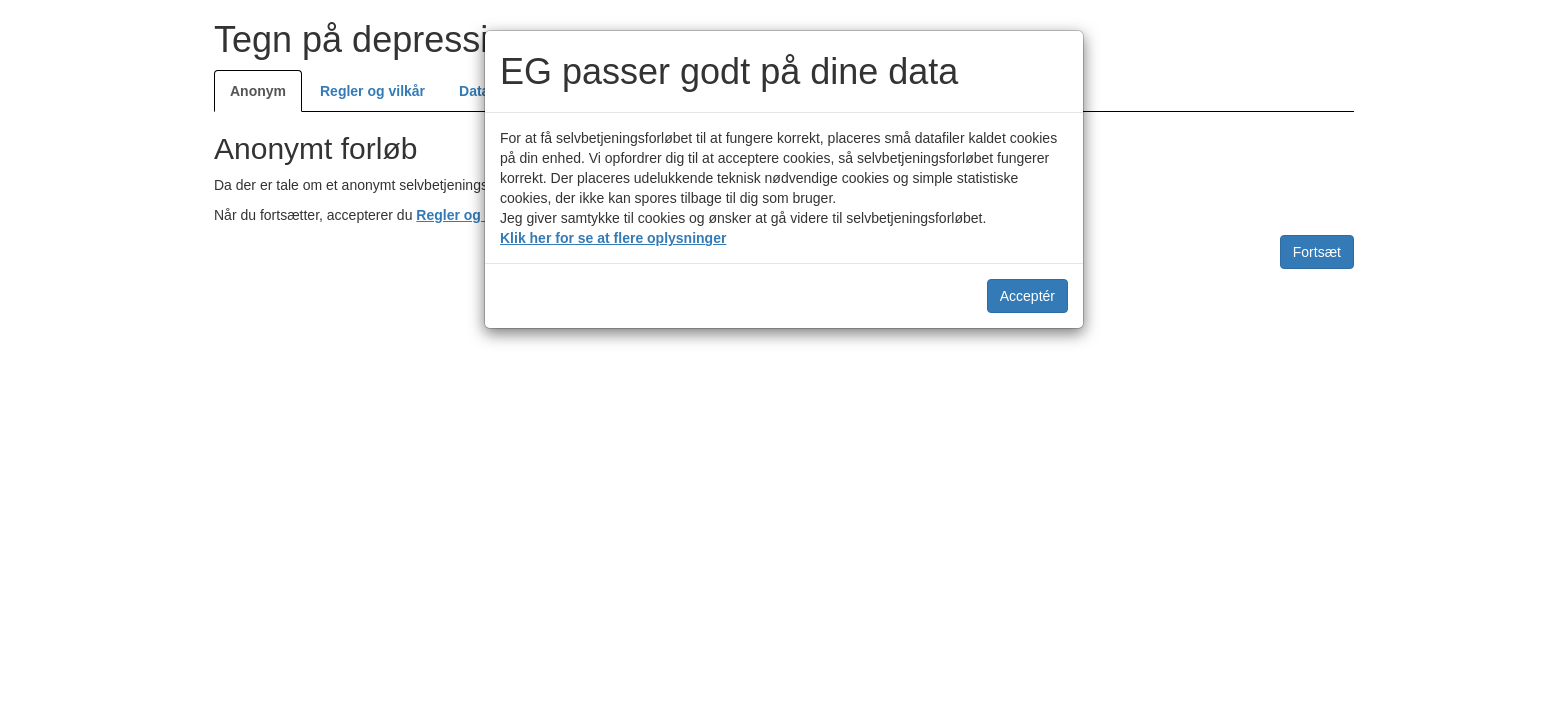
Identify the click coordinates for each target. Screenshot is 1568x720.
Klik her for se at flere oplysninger (613, 238)
